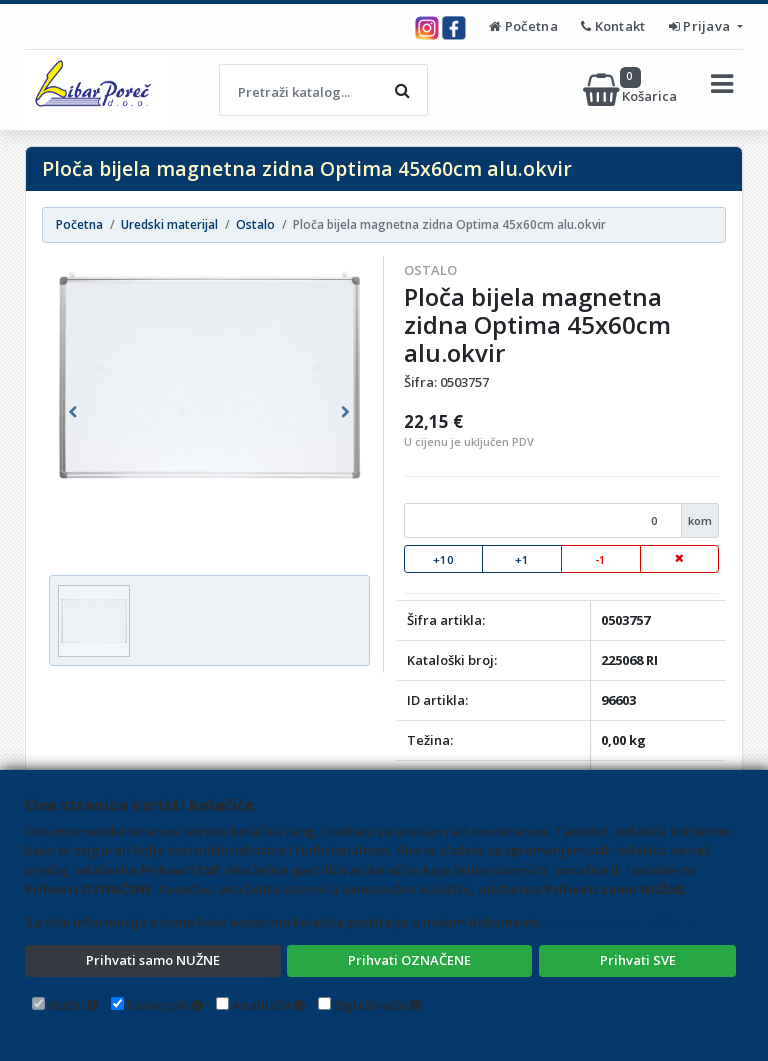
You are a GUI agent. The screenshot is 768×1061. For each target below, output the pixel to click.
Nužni (66, 1005)
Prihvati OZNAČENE (409, 960)
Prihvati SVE (638, 960)
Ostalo (430, 270)
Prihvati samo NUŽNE (153, 960)
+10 (443, 559)
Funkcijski (158, 1005)
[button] (73, 412)
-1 (600, 559)
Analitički (261, 1005)
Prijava (701, 26)
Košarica (631, 90)
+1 (522, 559)
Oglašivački (370, 1005)
